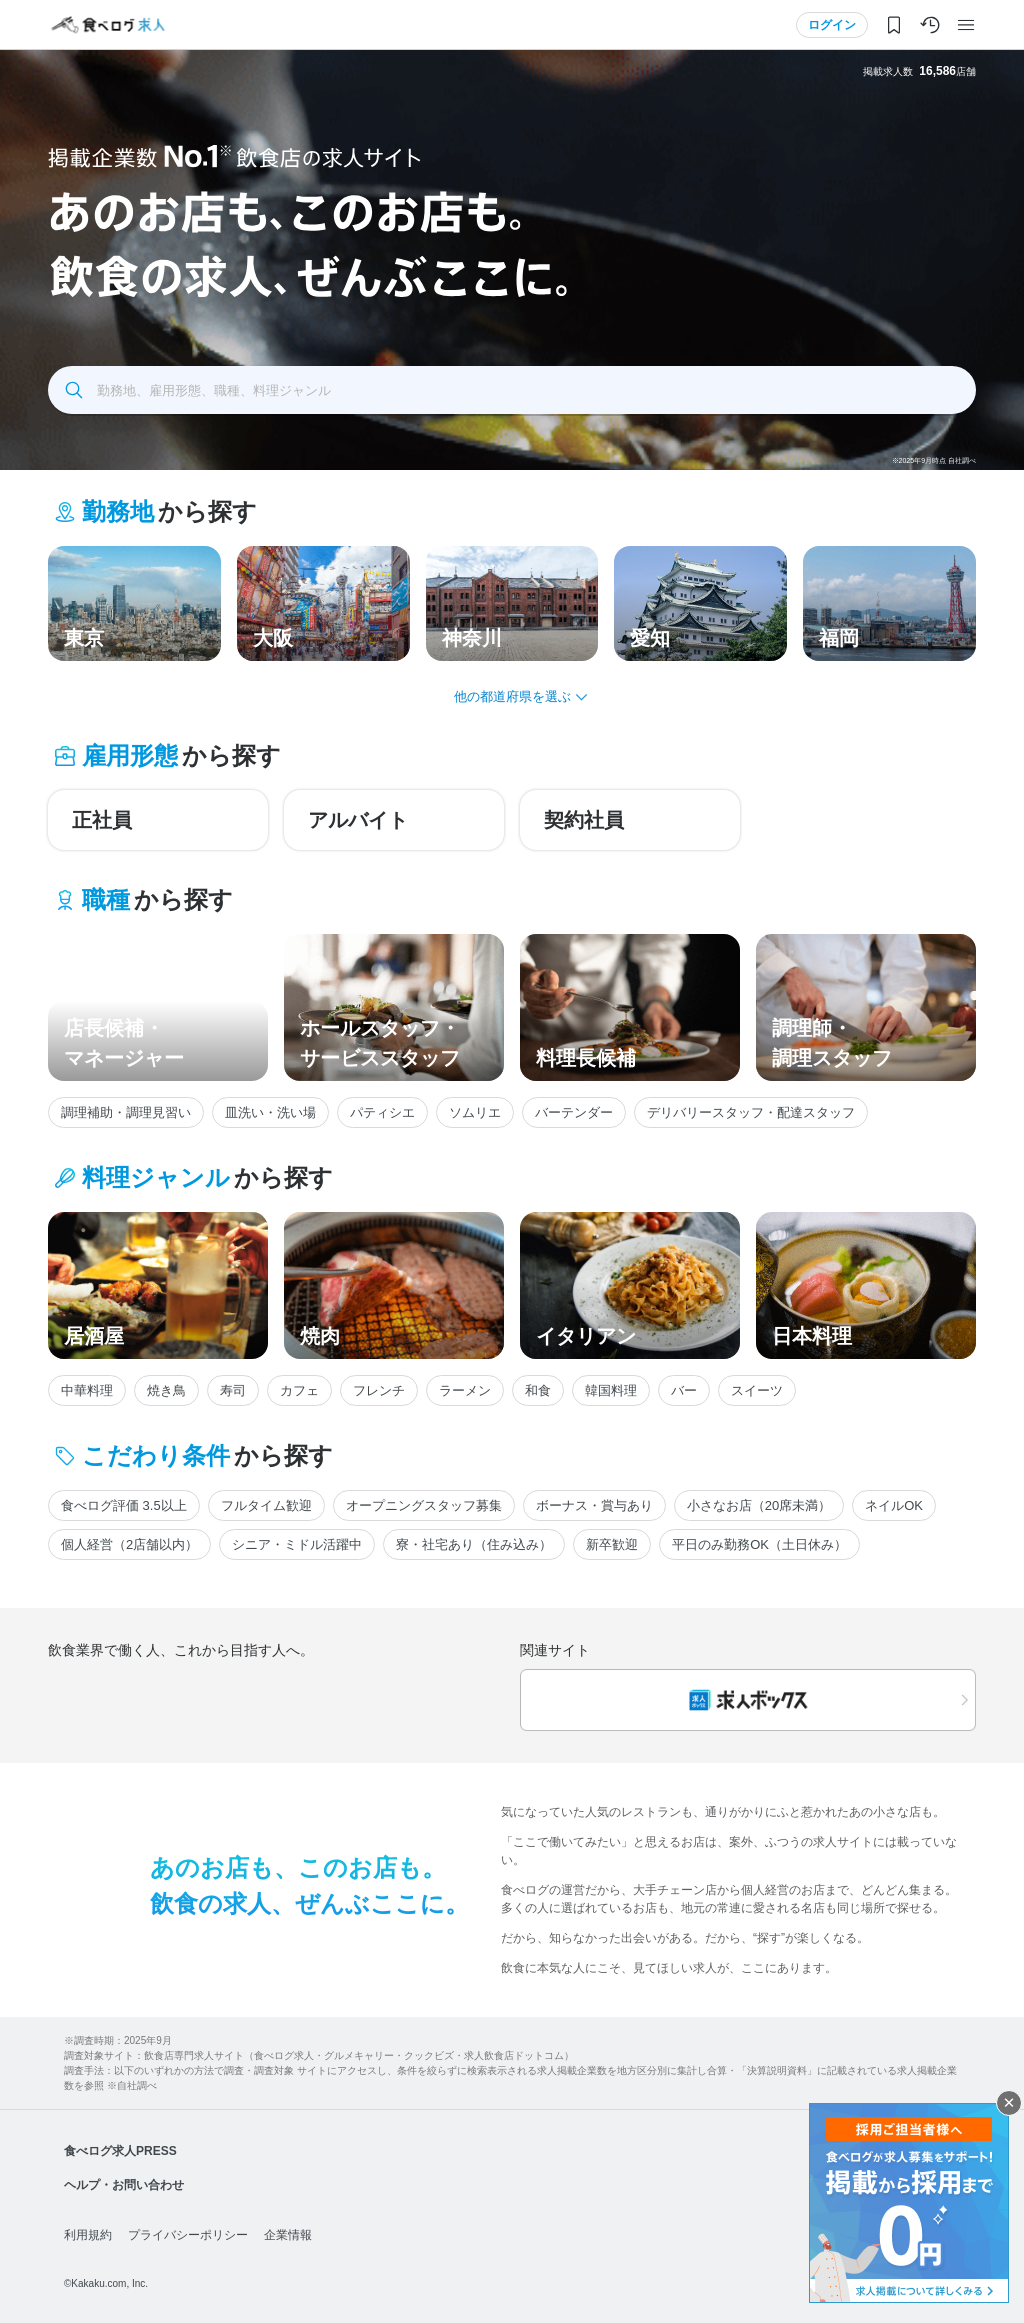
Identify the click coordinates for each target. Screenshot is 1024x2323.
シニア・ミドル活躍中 (297, 1544)
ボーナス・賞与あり (594, 1505)
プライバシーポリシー (188, 2235)
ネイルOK (894, 1505)
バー (684, 1390)
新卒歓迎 (612, 1544)
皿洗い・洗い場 (270, 1112)
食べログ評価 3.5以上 (124, 1505)
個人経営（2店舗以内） (129, 1544)
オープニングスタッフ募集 (424, 1505)
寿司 (233, 1390)
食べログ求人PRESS (120, 2151)
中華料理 (87, 1390)
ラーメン (465, 1390)
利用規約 (88, 2235)
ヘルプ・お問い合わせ (124, 2185)
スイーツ (757, 1390)
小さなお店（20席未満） (759, 1505)
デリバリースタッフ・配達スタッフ (751, 1112)
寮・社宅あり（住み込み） (474, 1544)
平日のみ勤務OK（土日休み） (759, 1544)
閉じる (1009, 2103)
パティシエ (382, 1112)
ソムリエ (475, 1112)
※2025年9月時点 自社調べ (934, 460)
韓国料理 (611, 1390)
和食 (538, 1390)
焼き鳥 (166, 1390)
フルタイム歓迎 (266, 1505)
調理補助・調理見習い (126, 1112)
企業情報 (288, 2235)
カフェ (299, 1390)
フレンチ (379, 1390)
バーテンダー (574, 1112)
